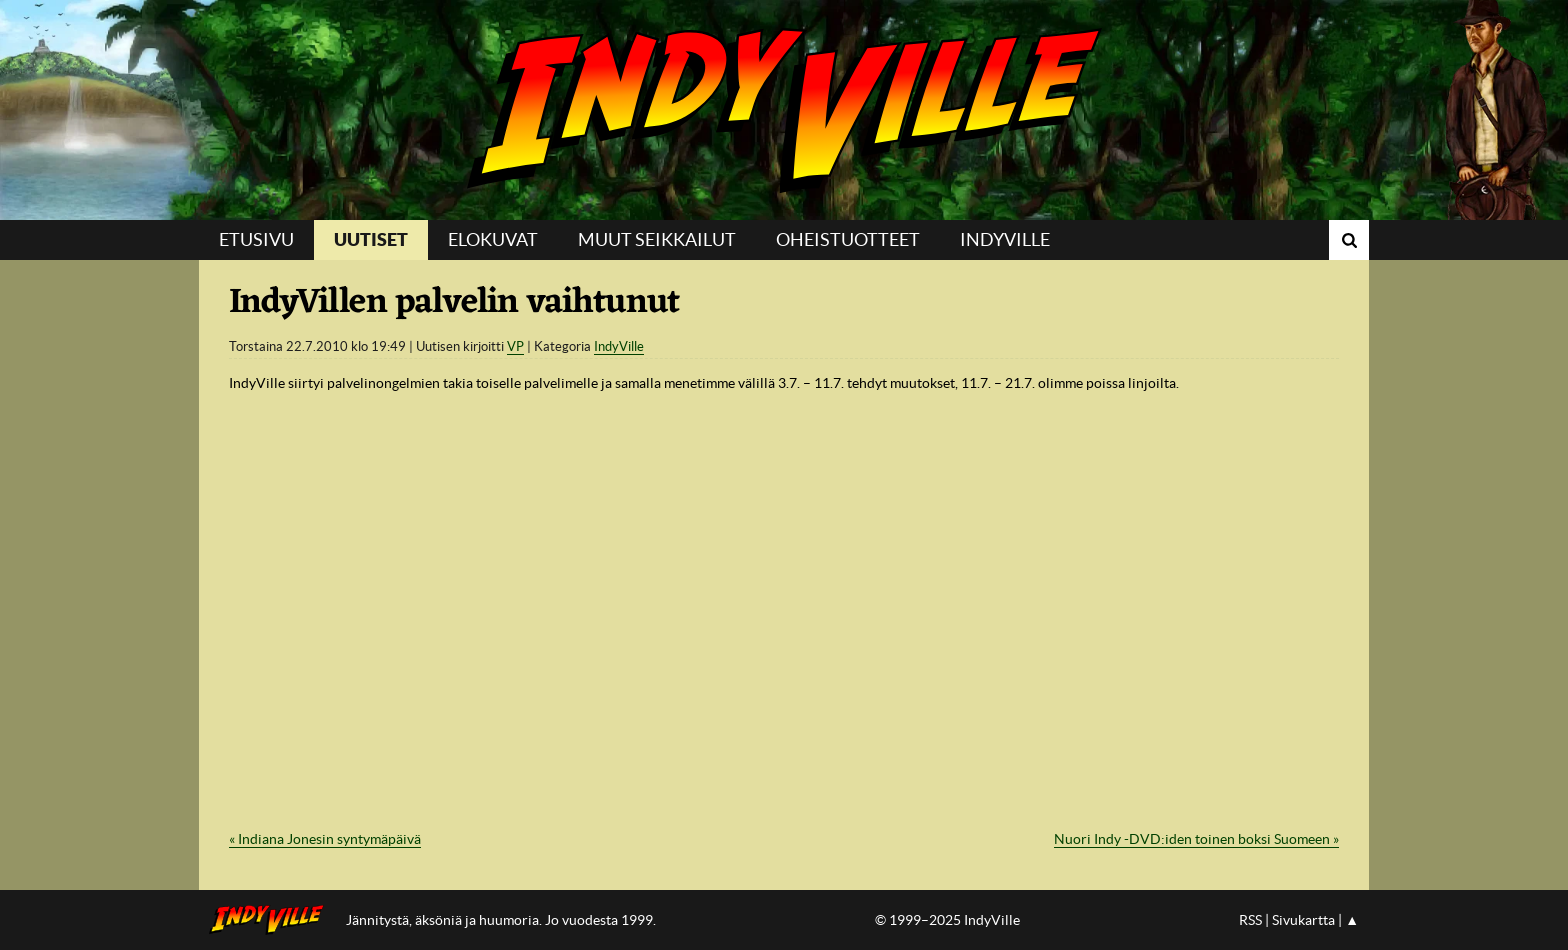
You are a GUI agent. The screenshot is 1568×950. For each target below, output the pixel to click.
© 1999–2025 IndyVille (947, 920)
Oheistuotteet (848, 239)
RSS (1250, 920)
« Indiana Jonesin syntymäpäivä (325, 839)
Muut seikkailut (657, 239)
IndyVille (784, 110)
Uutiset (371, 239)
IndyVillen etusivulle (272, 920)
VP (515, 346)
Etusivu (256, 239)
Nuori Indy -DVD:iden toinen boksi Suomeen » (1196, 839)
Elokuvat (493, 239)
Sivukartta (1303, 920)
